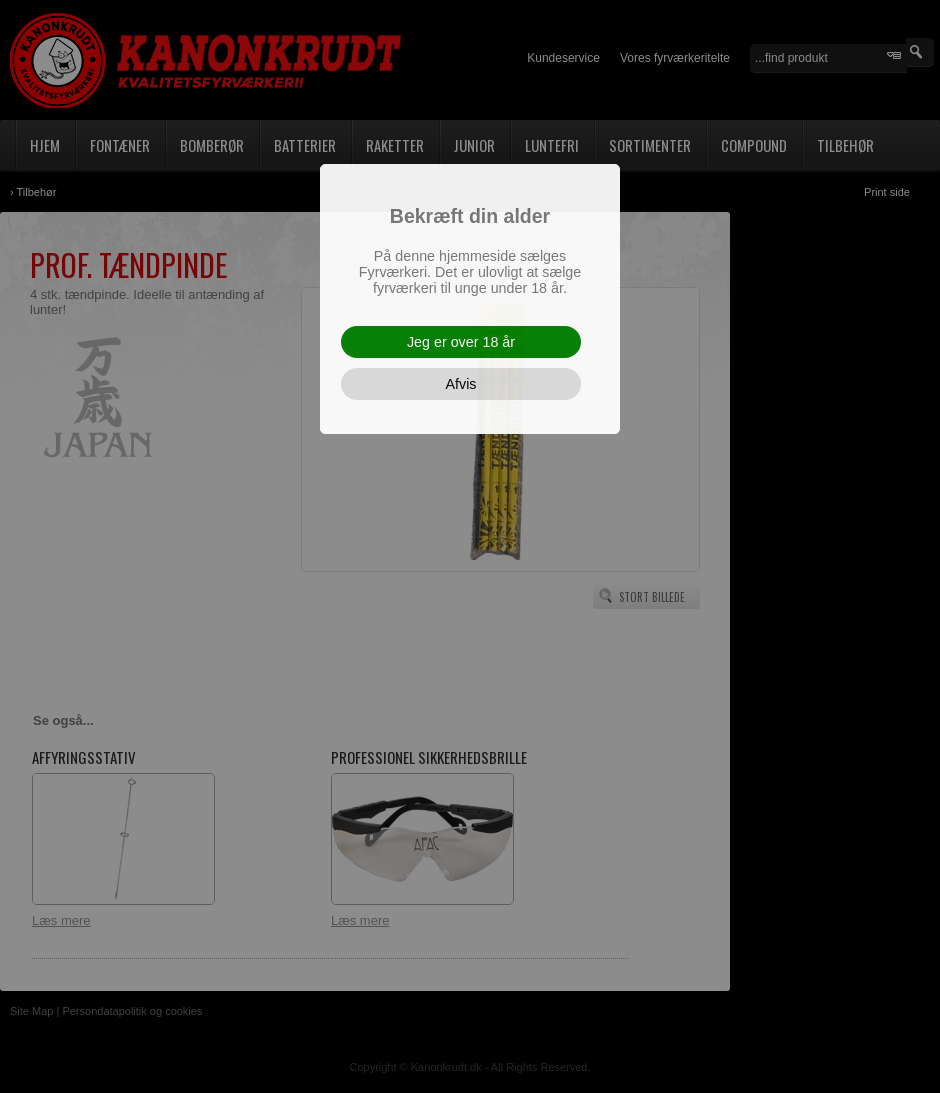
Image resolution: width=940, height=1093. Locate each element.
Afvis (461, 384)
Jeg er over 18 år (461, 342)
